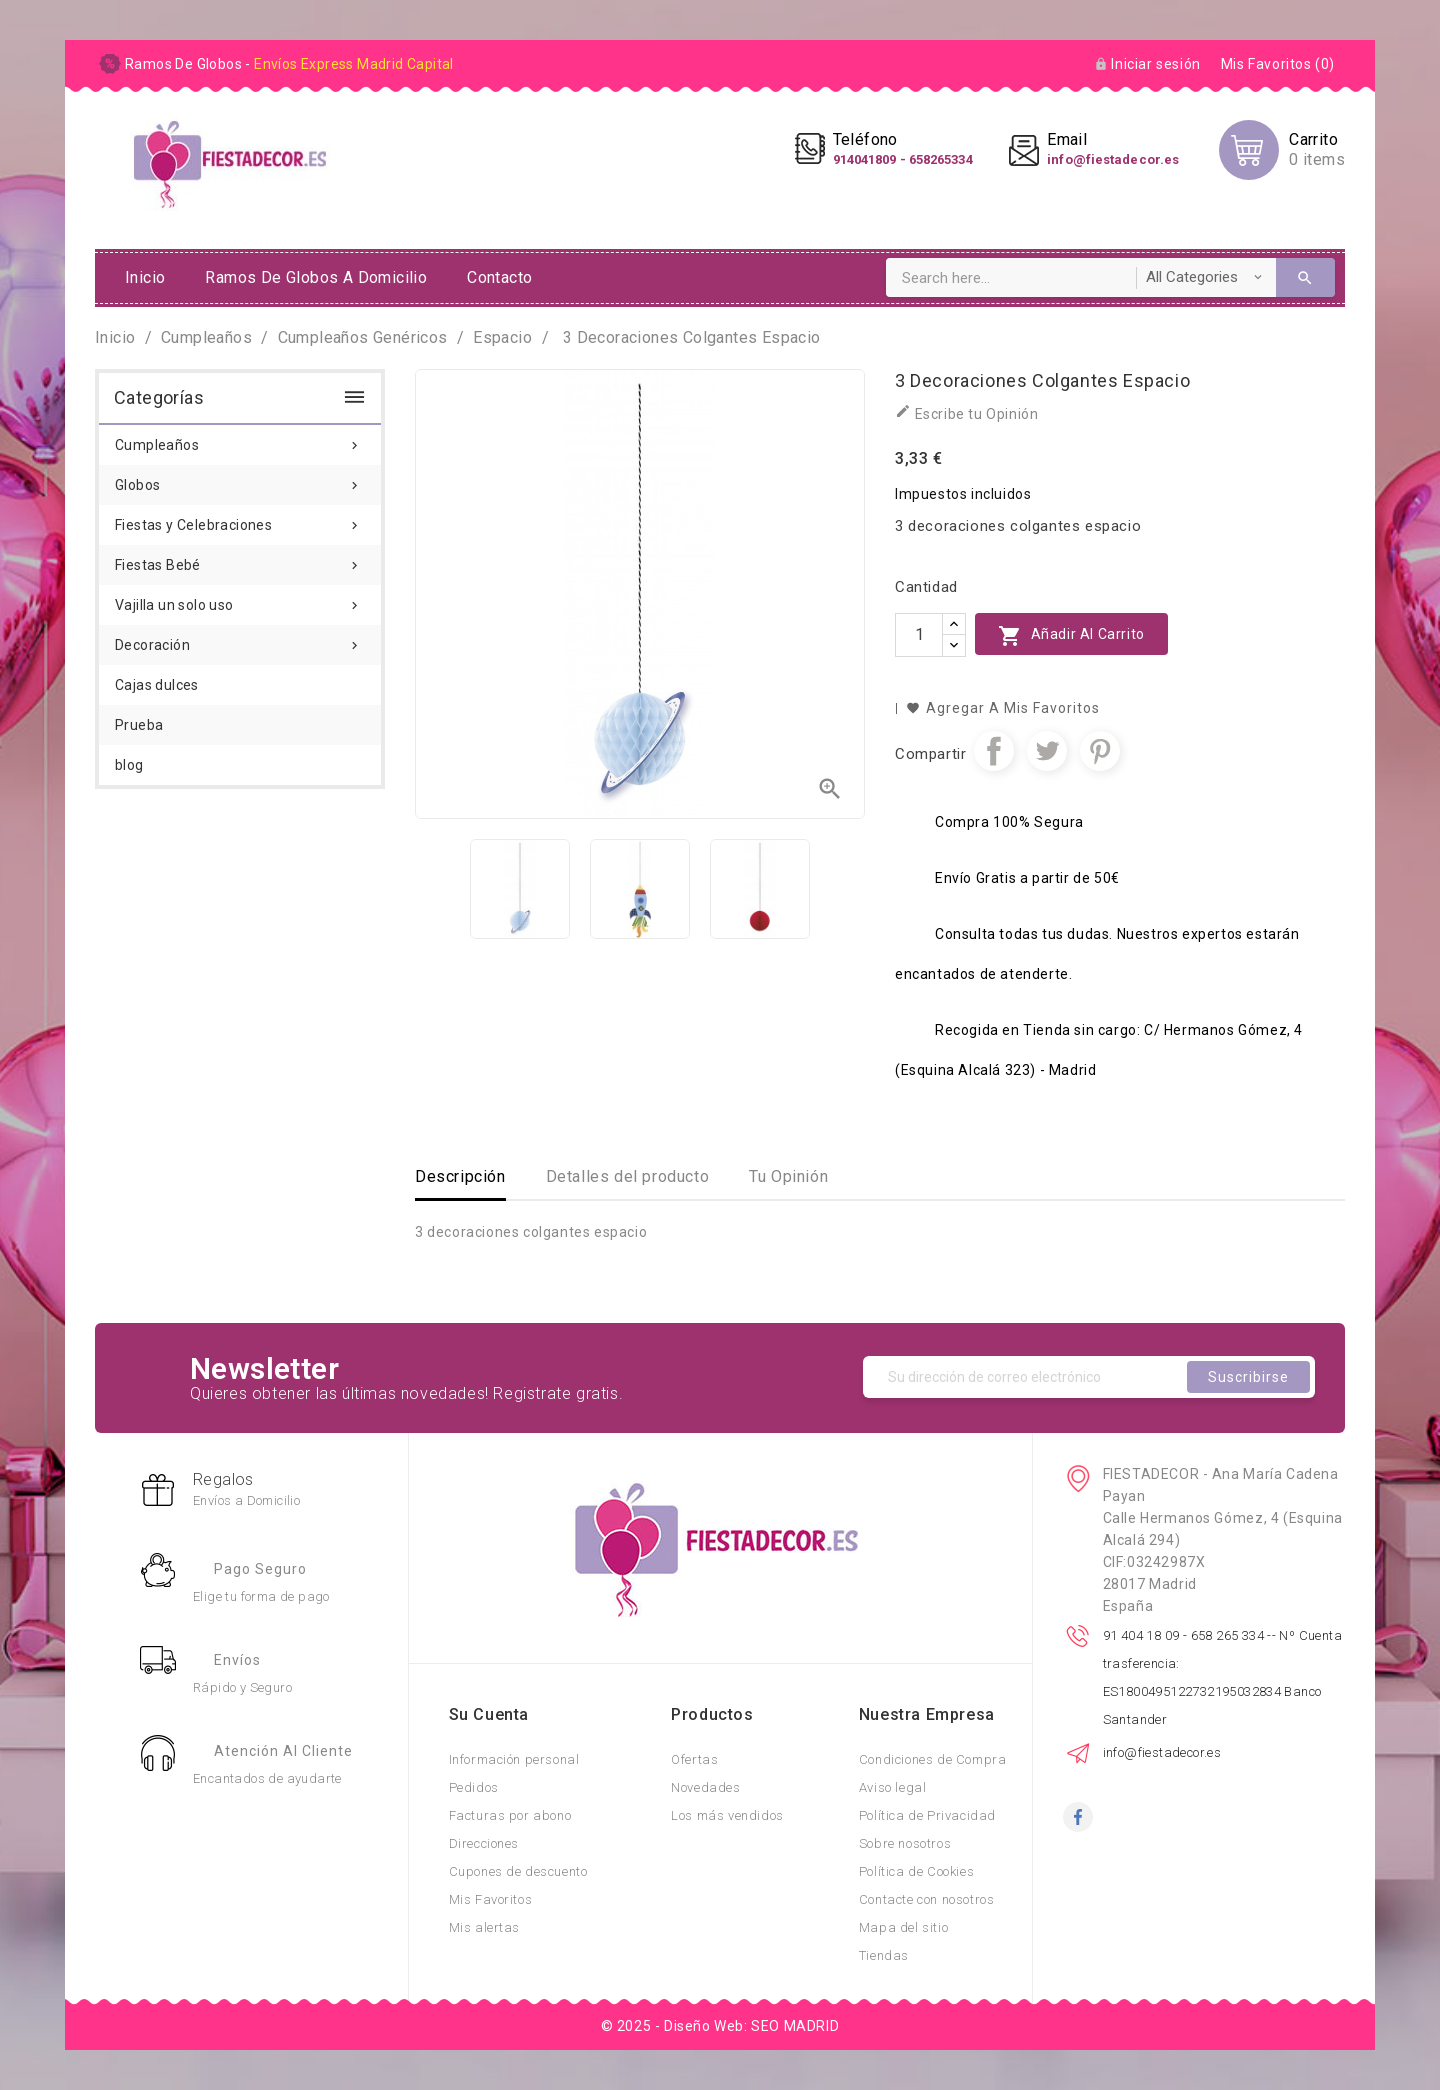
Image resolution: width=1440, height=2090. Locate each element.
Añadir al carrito (1071, 635)
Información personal (514, 1759)
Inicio (145, 277)
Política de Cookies (916, 1871)
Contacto (499, 277)
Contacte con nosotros (927, 1899)
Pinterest (1100, 751)
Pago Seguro (260, 1569)
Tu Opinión (788, 1176)
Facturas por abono (510, 1815)
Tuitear (1047, 751)
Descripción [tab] (460, 1176)
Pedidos (474, 1787)
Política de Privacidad (927, 1815)
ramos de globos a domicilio (316, 277)
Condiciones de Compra (933, 1759)
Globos (240, 479)
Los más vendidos (727, 1815)
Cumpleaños (240, 439)
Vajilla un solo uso (240, 599)
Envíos (237, 1660)
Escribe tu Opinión (966, 412)
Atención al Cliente (283, 1751)
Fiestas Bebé (240, 559)
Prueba (139, 725)
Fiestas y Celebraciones (240, 519)
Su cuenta (489, 1714)
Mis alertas (485, 1927)
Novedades (705, 1787)
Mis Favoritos (491, 1899)
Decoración (240, 639)
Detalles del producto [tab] (628, 1176)
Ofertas (694, 1759)
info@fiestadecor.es (1162, 1752)
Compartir (994, 751)
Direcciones (484, 1843)
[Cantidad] (919, 635)
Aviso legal (893, 1787)
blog (129, 765)
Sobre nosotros (905, 1843)
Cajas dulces (157, 685)
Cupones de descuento (518, 1871)
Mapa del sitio (903, 1927)
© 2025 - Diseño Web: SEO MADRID (720, 2026)
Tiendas (884, 1955)
